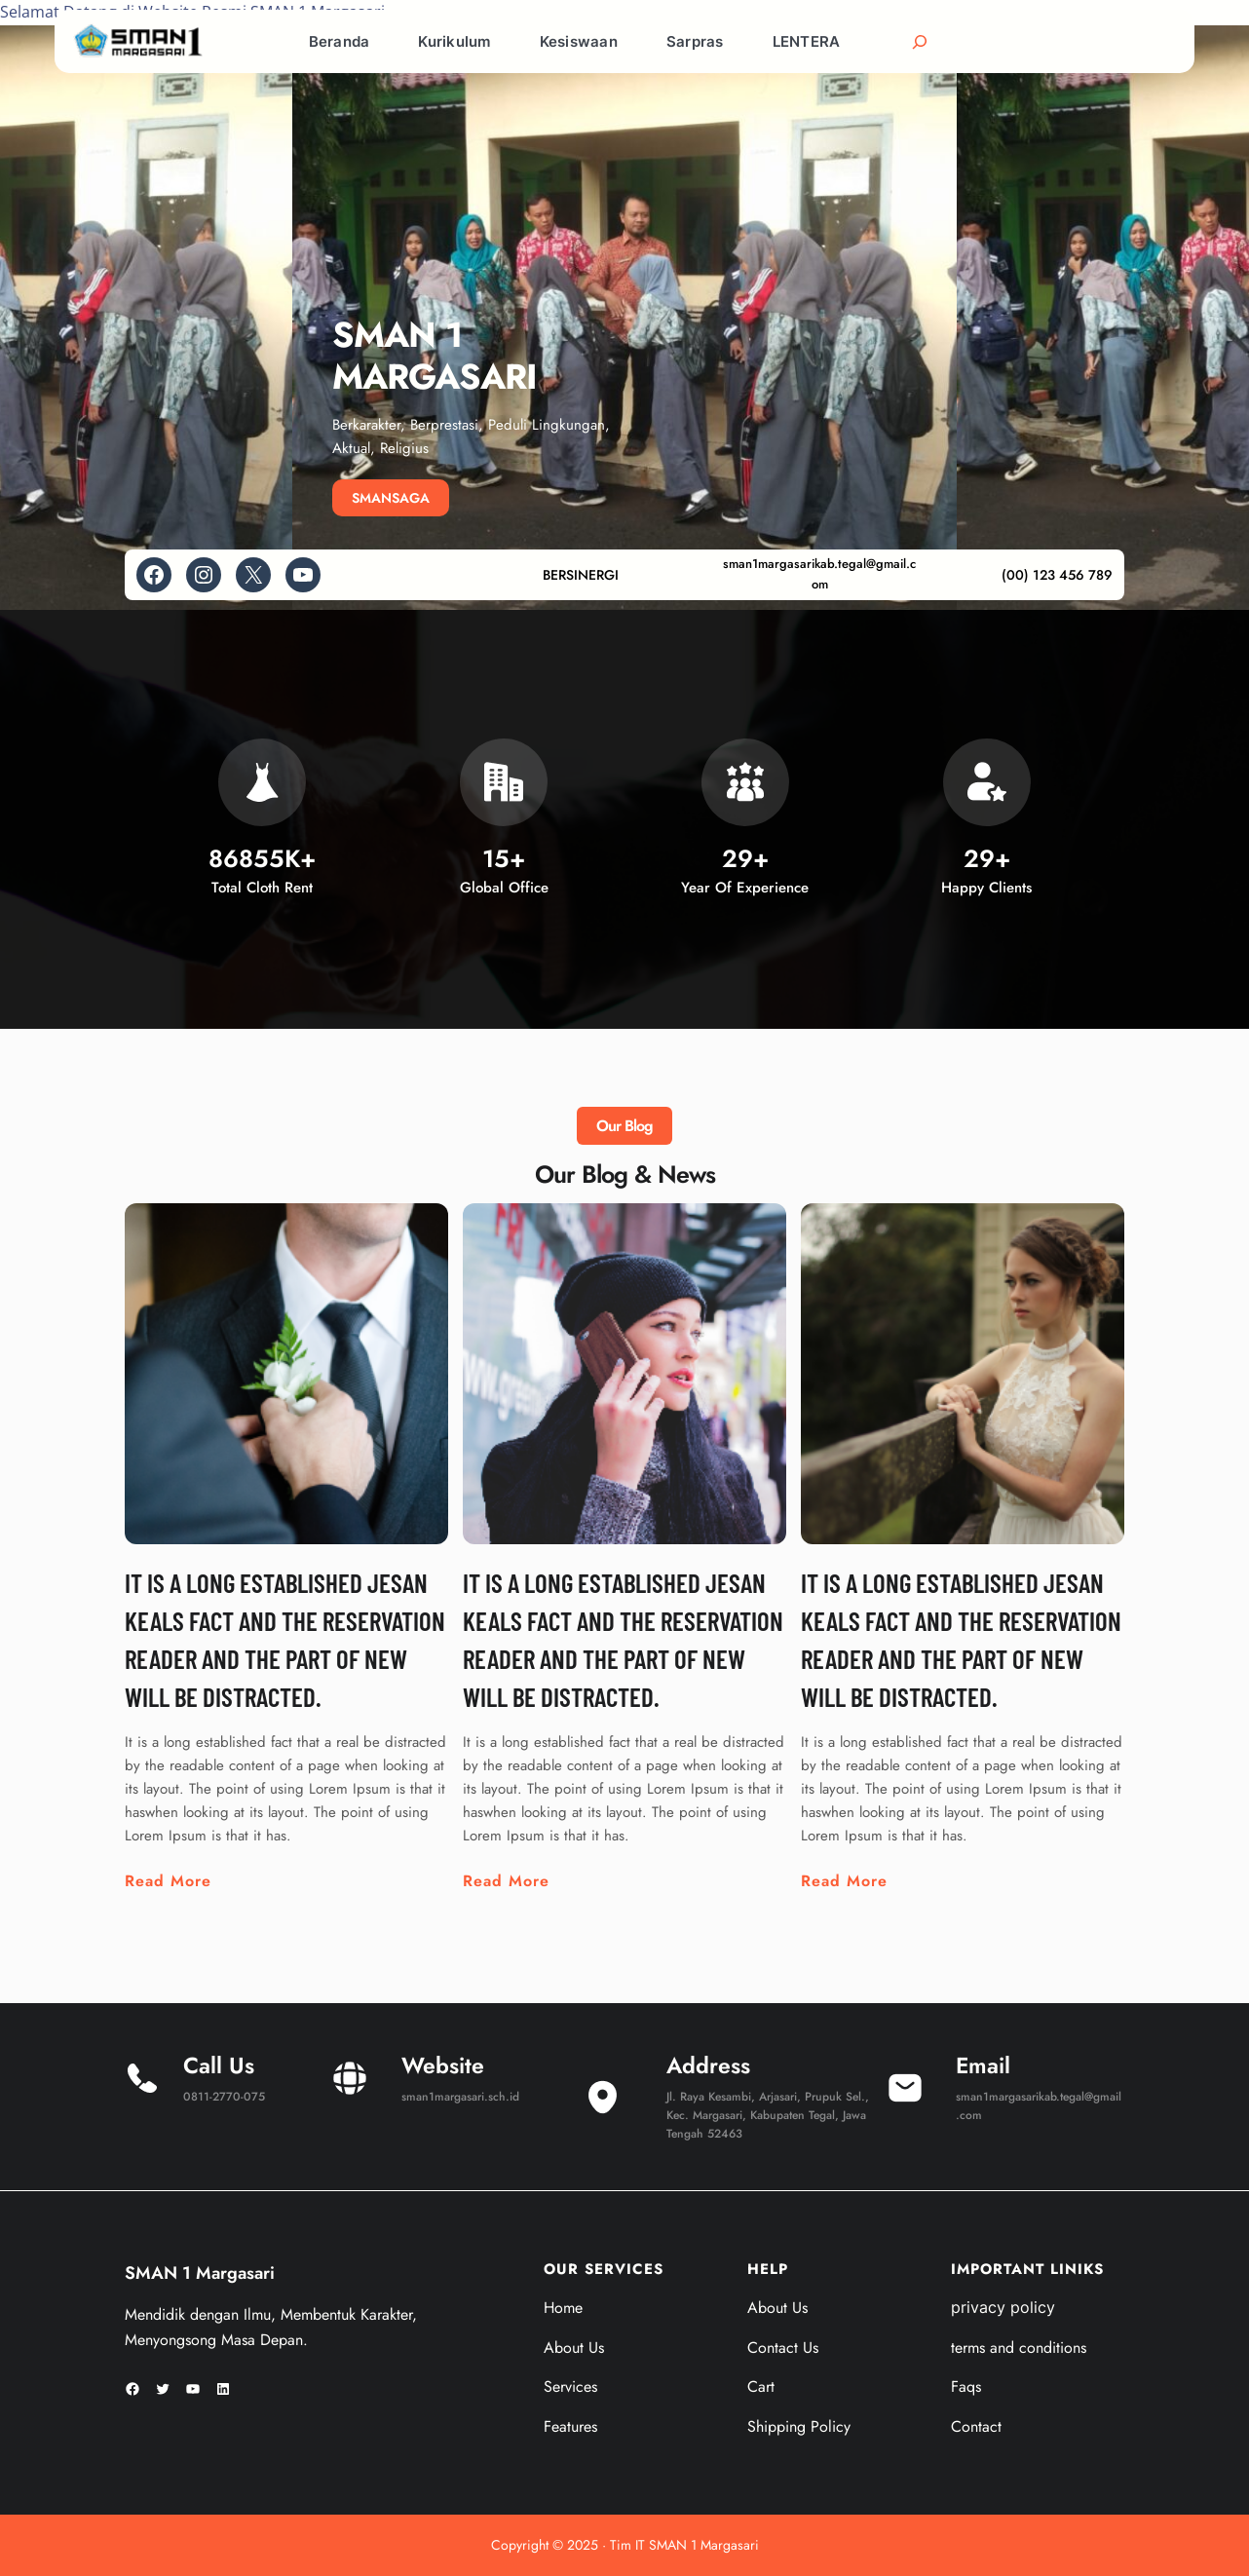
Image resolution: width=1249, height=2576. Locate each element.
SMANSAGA (391, 498)
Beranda (339, 41)
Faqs (966, 2386)
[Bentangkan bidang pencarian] (919, 41)
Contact (976, 2426)
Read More (168, 1881)
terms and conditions (1018, 2347)
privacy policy (1003, 2307)
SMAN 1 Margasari (200, 2273)
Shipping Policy (799, 2426)
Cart (761, 2386)
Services (570, 2386)
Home (563, 2307)
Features (570, 2426)
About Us (574, 2347)
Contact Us (782, 2347)
